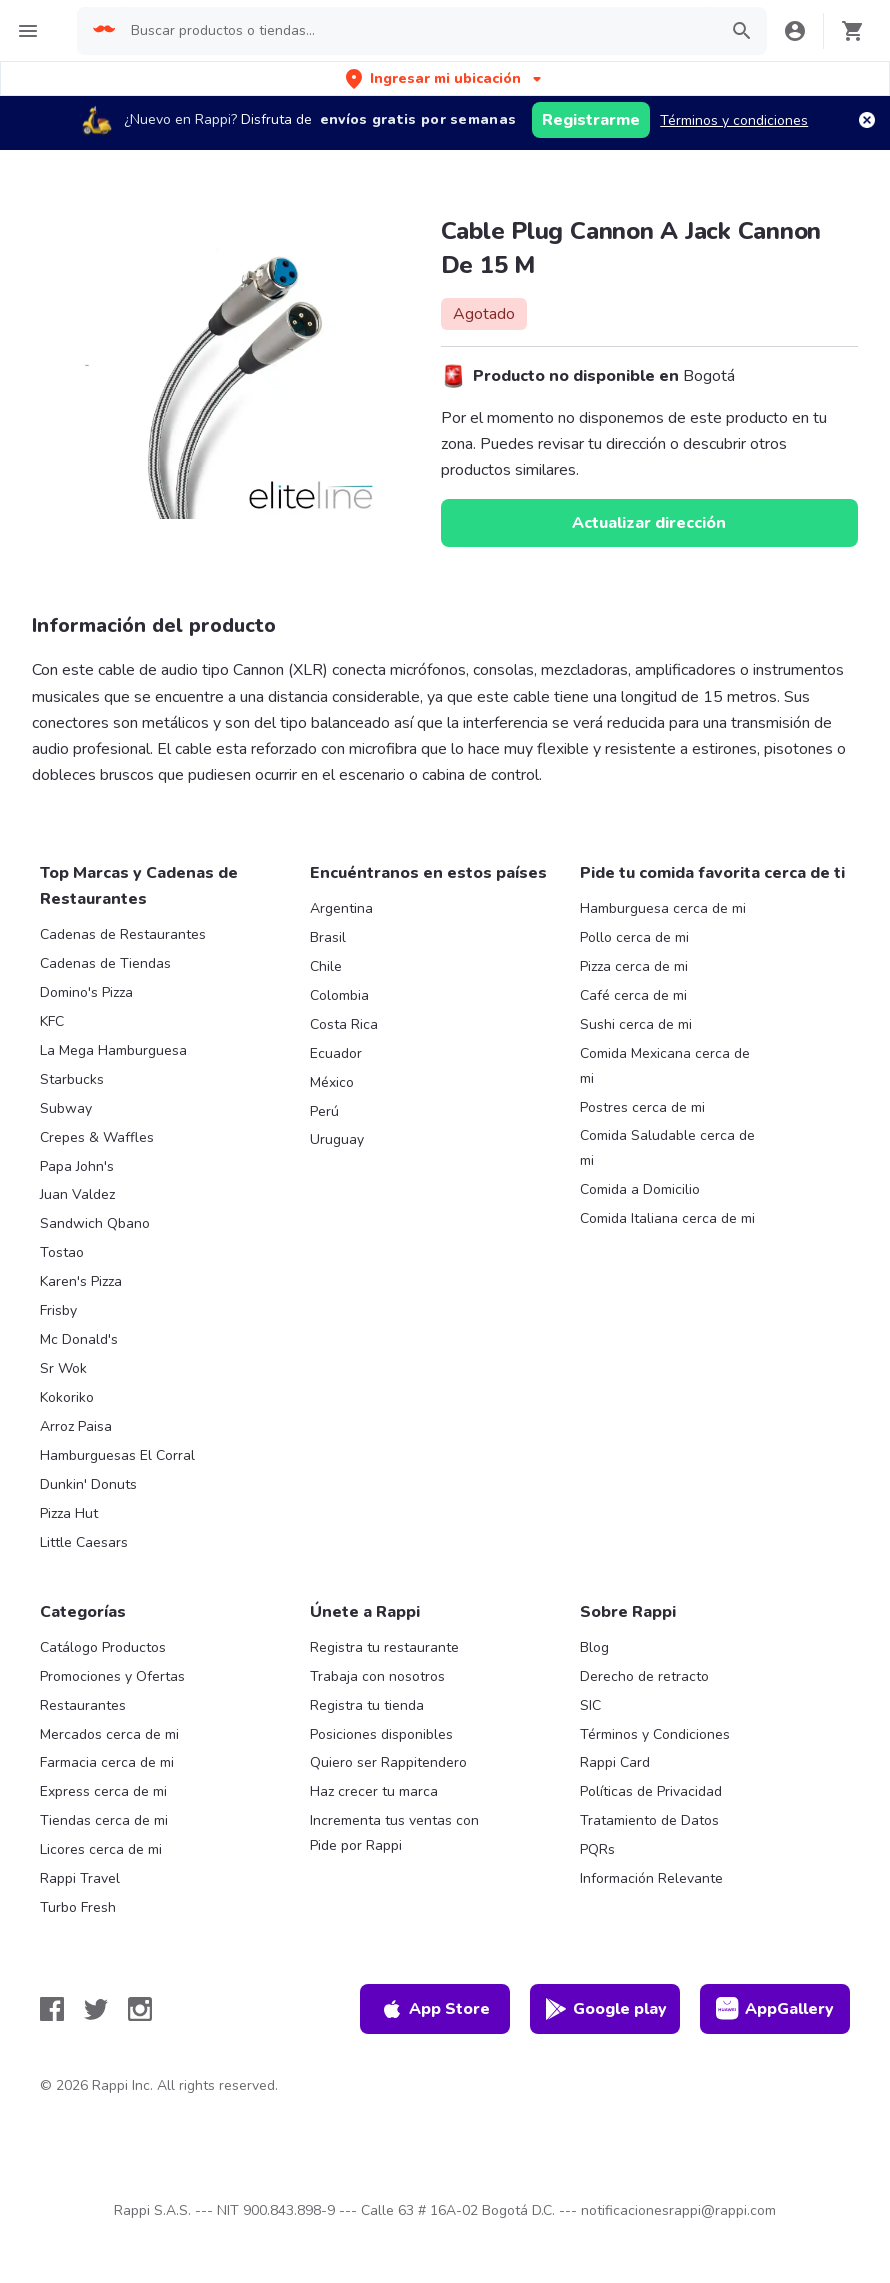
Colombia (339, 995)
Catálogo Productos (103, 1647)
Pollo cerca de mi (634, 937)
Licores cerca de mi (101, 1849)
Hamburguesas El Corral (117, 1455)
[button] (445, 78)
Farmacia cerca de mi (107, 1762)
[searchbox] (417, 31)
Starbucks (72, 1079)
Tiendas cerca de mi (104, 1820)
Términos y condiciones (734, 120)
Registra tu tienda (367, 1705)
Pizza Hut (69, 1513)
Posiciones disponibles (381, 1734)
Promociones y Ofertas (112, 1676)
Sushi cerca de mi (636, 1024)
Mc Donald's (79, 1339)
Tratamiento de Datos (649, 1820)
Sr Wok (63, 1368)
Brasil (328, 937)
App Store (435, 2009)
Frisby (58, 1310)
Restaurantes (83, 1705)
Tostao (62, 1252)
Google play (605, 2009)
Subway (66, 1108)
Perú (324, 1111)
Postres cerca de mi (642, 1107)
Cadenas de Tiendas (105, 963)
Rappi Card (615, 1762)
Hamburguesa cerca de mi (663, 908)
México (332, 1082)
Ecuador (336, 1053)
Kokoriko (67, 1397)
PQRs (597, 1849)
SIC (590, 1705)
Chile (326, 966)
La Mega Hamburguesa (113, 1050)
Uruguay (337, 1139)
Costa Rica (344, 1024)
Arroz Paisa (76, 1426)
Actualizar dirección (649, 523)
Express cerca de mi (103, 1791)
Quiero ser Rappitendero (388, 1762)
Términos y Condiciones (655, 1734)
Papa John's (77, 1166)
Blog (594, 1647)
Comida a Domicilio (640, 1189)
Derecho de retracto (644, 1676)
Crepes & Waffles (97, 1137)
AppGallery (775, 2009)
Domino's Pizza (86, 992)
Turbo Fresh (78, 1907)
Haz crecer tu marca (374, 1791)
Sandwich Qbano (95, 1223)
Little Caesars (84, 1542)
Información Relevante (651, 1878)
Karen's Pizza (81, 1281)
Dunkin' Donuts (88, 1484)
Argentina (341, 908)
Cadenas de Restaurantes (123, 934)
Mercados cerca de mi (109, 1734)
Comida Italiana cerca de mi (667, 1218)
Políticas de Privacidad (651, 1791)
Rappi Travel (80, 1878)
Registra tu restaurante (384, 1647)
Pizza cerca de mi (634, 966)
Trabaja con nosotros (377, 1676)
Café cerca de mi (633, 995)
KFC (52, 1021)
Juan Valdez (77, 1194)
